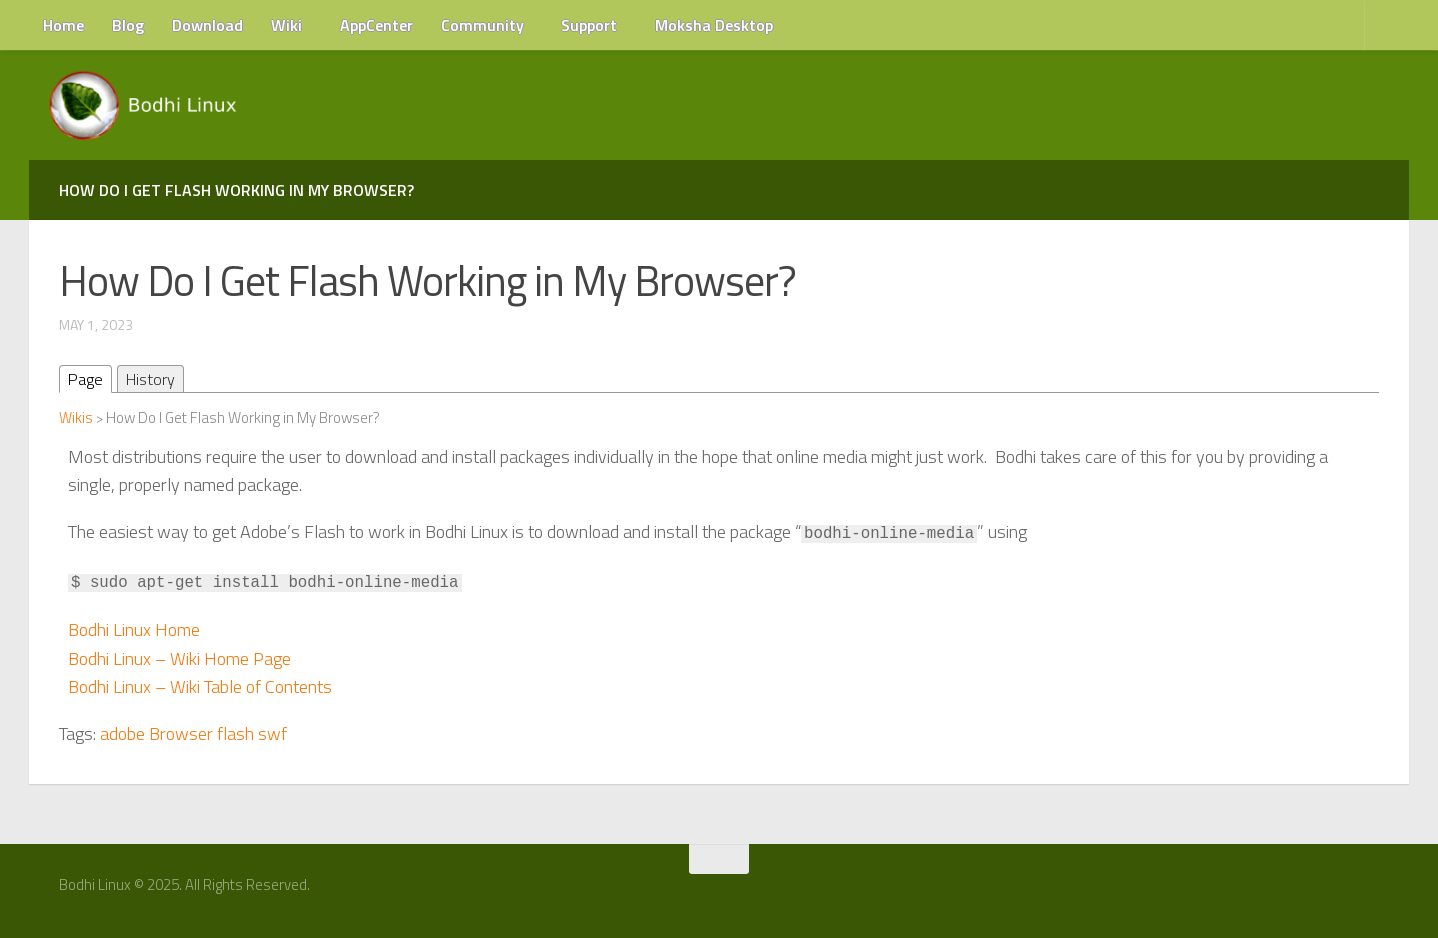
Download (207, 25)
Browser (181, 733)
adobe (122, 733)
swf (272, 733)
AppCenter (376, 25)
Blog (128, 25)
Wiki (286, 25)
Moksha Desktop (714, 25)
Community (482, 25)
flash (235, 733)
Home (63, 25)
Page (85, 379)
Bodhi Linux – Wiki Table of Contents (200, 686)
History (150, 379)
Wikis (76, 417)
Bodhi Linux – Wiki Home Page (179, 658)
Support (589, 25)
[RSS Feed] (1376, 892)
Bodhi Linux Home (134, 629)
